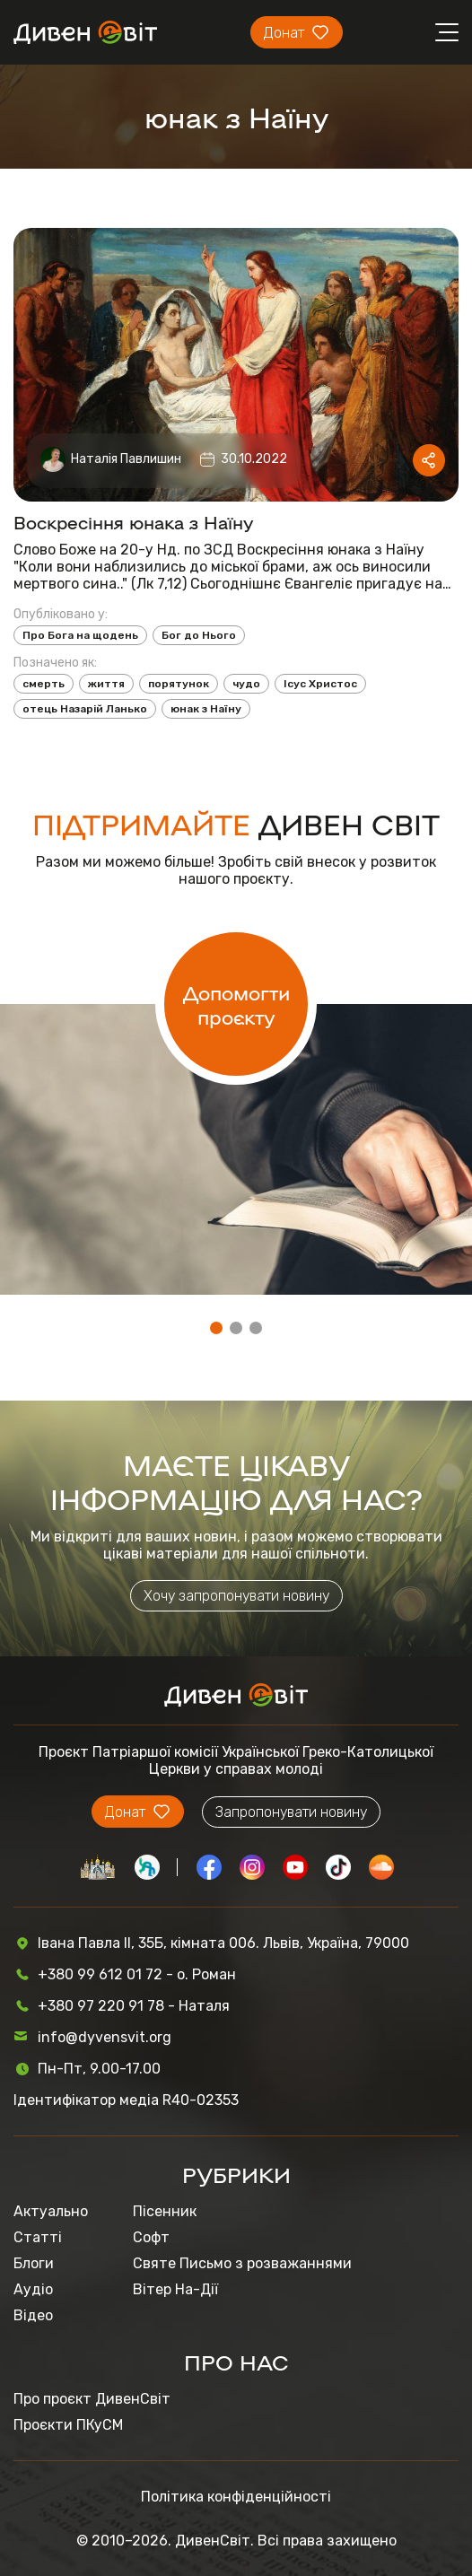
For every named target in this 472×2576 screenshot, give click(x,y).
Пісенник (165, 2211)
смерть (43, 683)
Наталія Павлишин (126, 459)
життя (106, 683)
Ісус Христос (320, 683)
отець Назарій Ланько (84, 709)
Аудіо (33, 2289)
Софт (151, 2237)
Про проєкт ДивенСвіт (91, 2398)
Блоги (33, 2263)
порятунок (178, 683)
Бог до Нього (199, 635)
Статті (37, 2237)
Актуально (50, 2211)
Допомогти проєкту (236, 1004)
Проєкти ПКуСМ (68, 2424)
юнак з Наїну (205, 709)
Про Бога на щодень (80, 635)
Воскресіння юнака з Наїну (133, 521)
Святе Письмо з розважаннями (242, 2263)
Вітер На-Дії (175, 2289)
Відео (33, 2315)
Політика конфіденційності (236, 2496)
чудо (246, 683)
